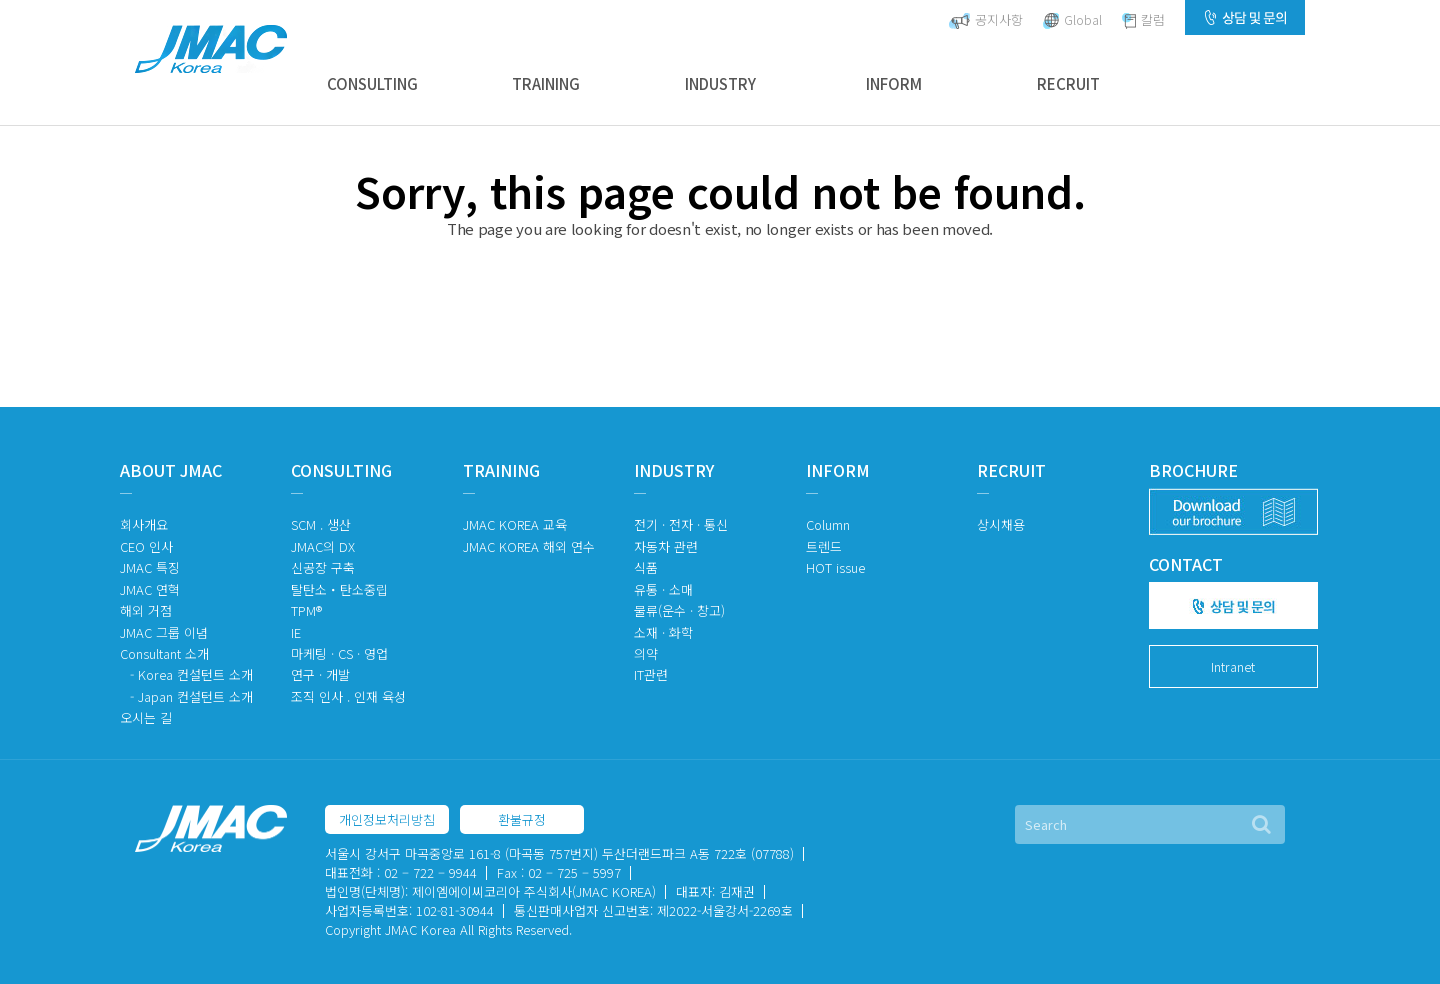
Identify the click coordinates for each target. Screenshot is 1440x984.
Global (1072, 19)
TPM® (306, 610)
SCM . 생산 (321, 524)
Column (828, 524)
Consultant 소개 (164, 653)
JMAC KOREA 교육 (515, 524)
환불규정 (522, 819)
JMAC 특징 (150, 567)
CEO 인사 (146, 546)
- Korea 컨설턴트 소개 (191, 674)
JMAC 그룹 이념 (164, 632)
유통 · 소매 (663, 589)
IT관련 (651, 674)
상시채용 (1001, 524)
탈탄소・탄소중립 (339, 589)
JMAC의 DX (323, 546)
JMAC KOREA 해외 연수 (529, 546)
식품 (646, 567)
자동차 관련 (666, 546)
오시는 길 (146, 717)
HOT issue (835, 567)
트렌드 (824, 546)
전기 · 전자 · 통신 (681, 524)
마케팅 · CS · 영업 (339, 653)
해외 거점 (146, 610)
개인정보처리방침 (387, 819)
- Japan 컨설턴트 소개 (191, 696)
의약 (646, 653)
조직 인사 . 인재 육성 (348, 696)
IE (296, 632)
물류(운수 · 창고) (679, 610)
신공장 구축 (323, 567)
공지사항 (986, 19)
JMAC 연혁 (150, 589)
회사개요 (144, 524)
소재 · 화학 (663, 632)
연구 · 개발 (320, 674)
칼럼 (1143, 19)
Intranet (1233, 666)
